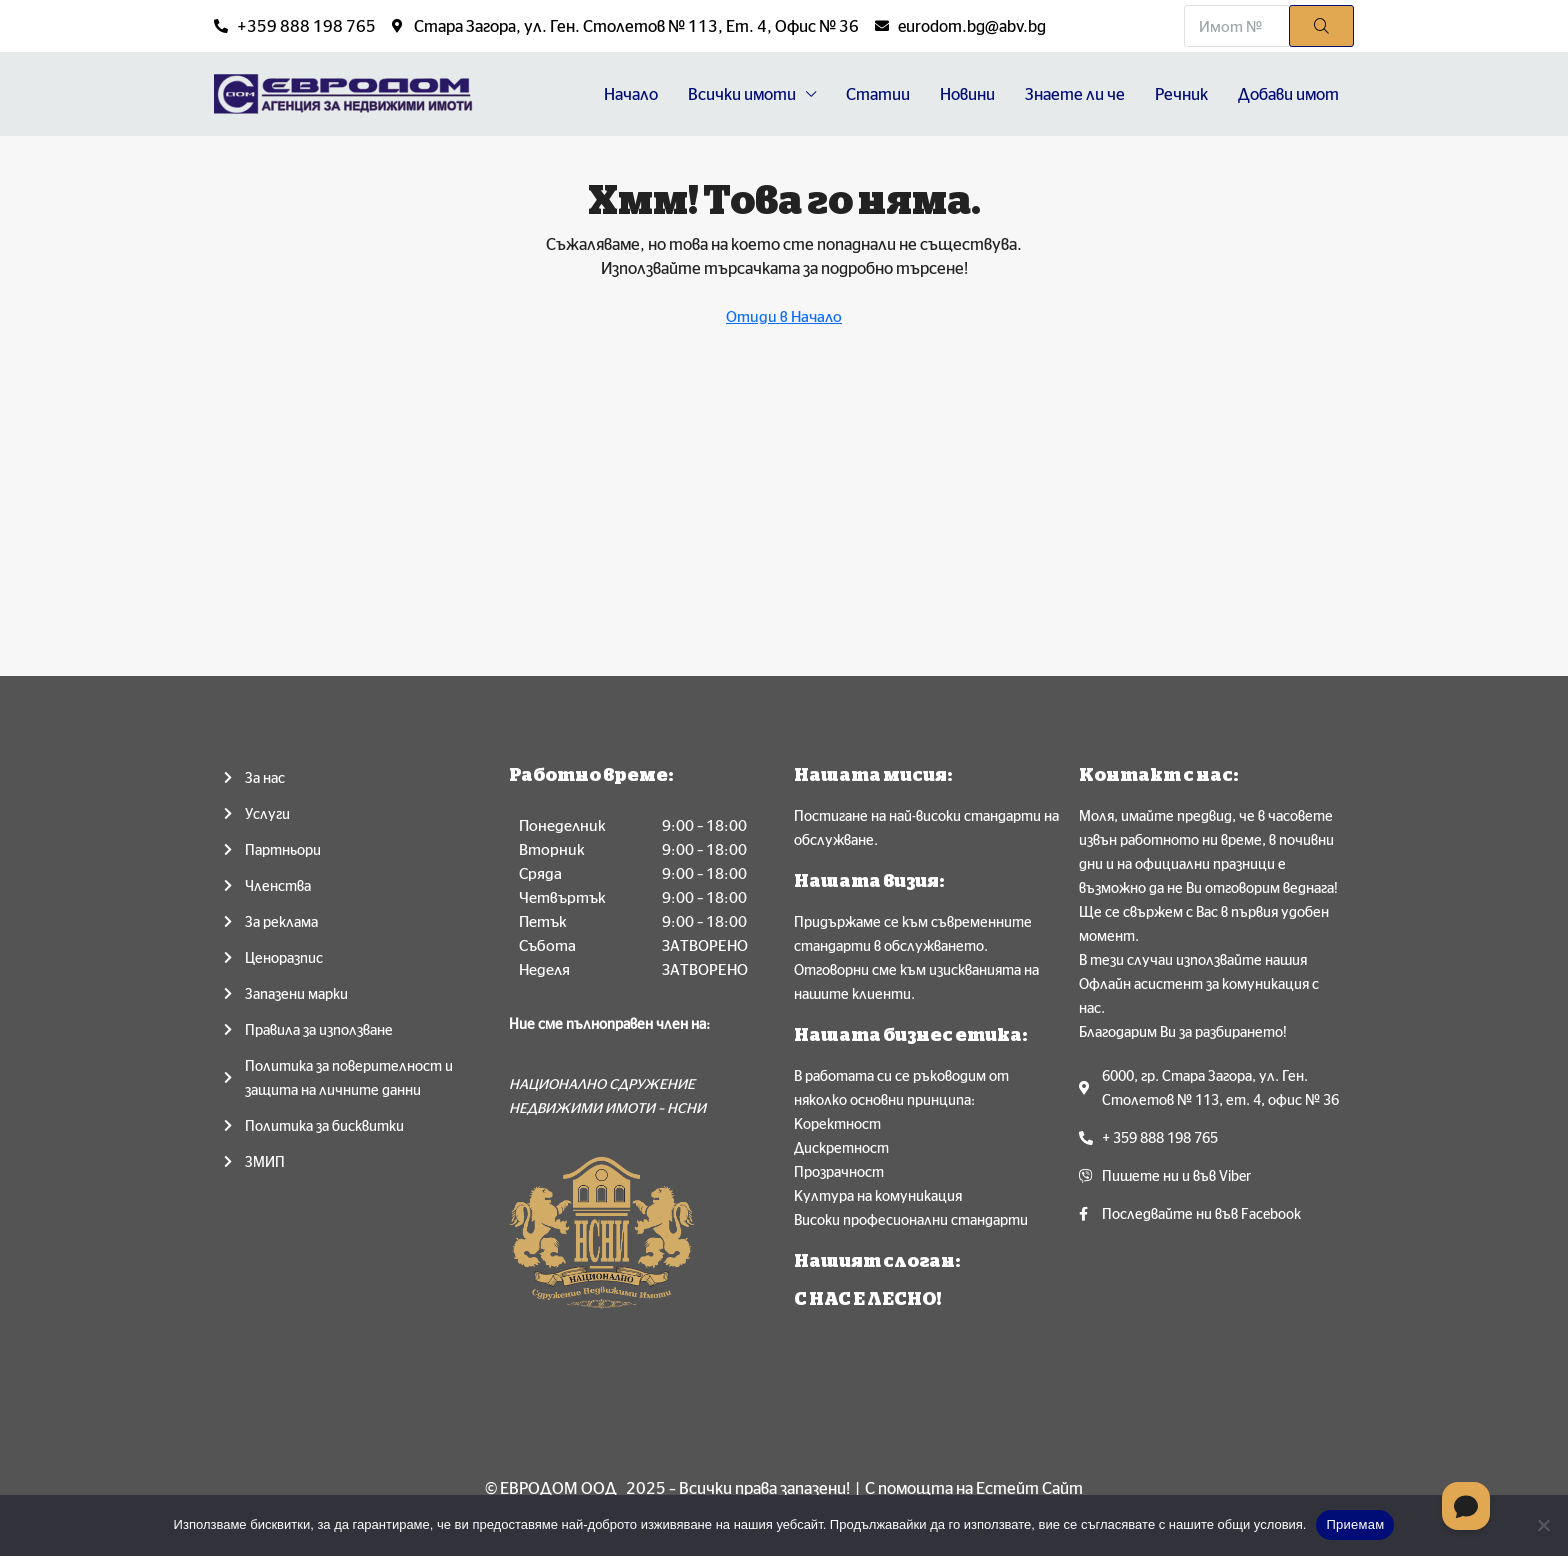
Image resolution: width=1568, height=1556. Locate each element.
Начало (631, 94)
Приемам (1355, 1524)
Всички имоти (742, 94)
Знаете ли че (1075, 94)
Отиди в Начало (784, 316)
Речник (1181, 94)
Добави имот (1288, 94)
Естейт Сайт (1029, 1488)
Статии (878, 94)
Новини (967, 94)
